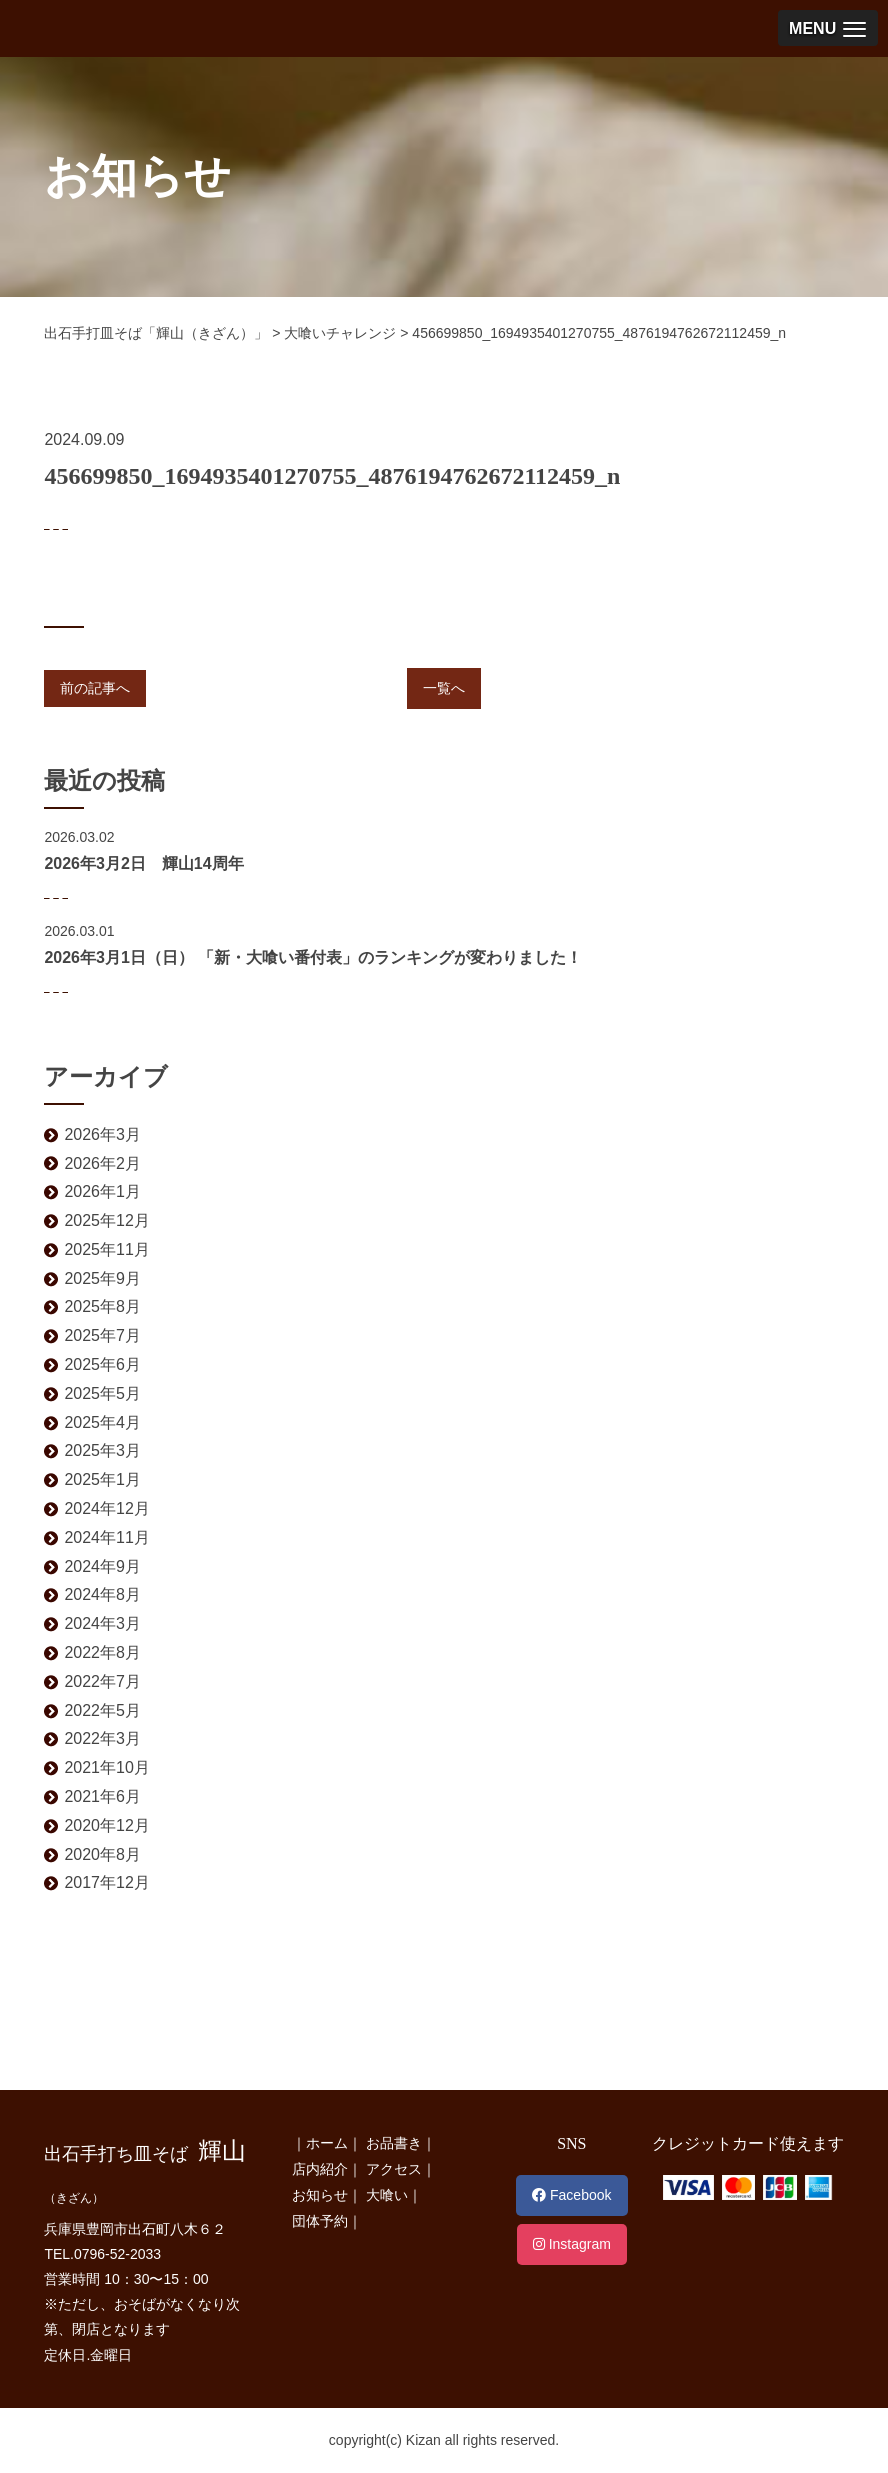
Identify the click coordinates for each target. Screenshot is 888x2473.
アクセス (394, 2169)
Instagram (572, 2244)
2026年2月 (102, 1163)
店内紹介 (320, 2169)
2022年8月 (102, 1652)
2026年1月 (102, 1191)
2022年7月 (102, 1681)
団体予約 (320, 2221)
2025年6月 (102, 1364)
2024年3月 (102, 1623)
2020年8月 (102, 1854)
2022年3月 (102, 1738)
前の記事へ (95, 688)
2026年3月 (102, 1134)
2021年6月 (102, 1796)
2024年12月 (106, 1508)
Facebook (571, 2195)
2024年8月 (102, 1594)
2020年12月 (106, 1825)
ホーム (327, 2143)
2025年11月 (106, 1249)
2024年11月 (106, 1537)
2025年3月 (102, 1450)
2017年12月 (106, 1882)
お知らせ (320, 2195)
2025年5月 (102, 1393)
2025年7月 (102, 1335)
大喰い (387, 2195)
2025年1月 (102, 1479)
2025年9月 (102, 1278)
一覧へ (444, 688)
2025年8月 (102, 1306)
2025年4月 (102, 1422)
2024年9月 (102, 1566)
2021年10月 (106, 1767)
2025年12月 (106, 1220)
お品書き (394, 2143)
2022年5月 (102, 1710)
